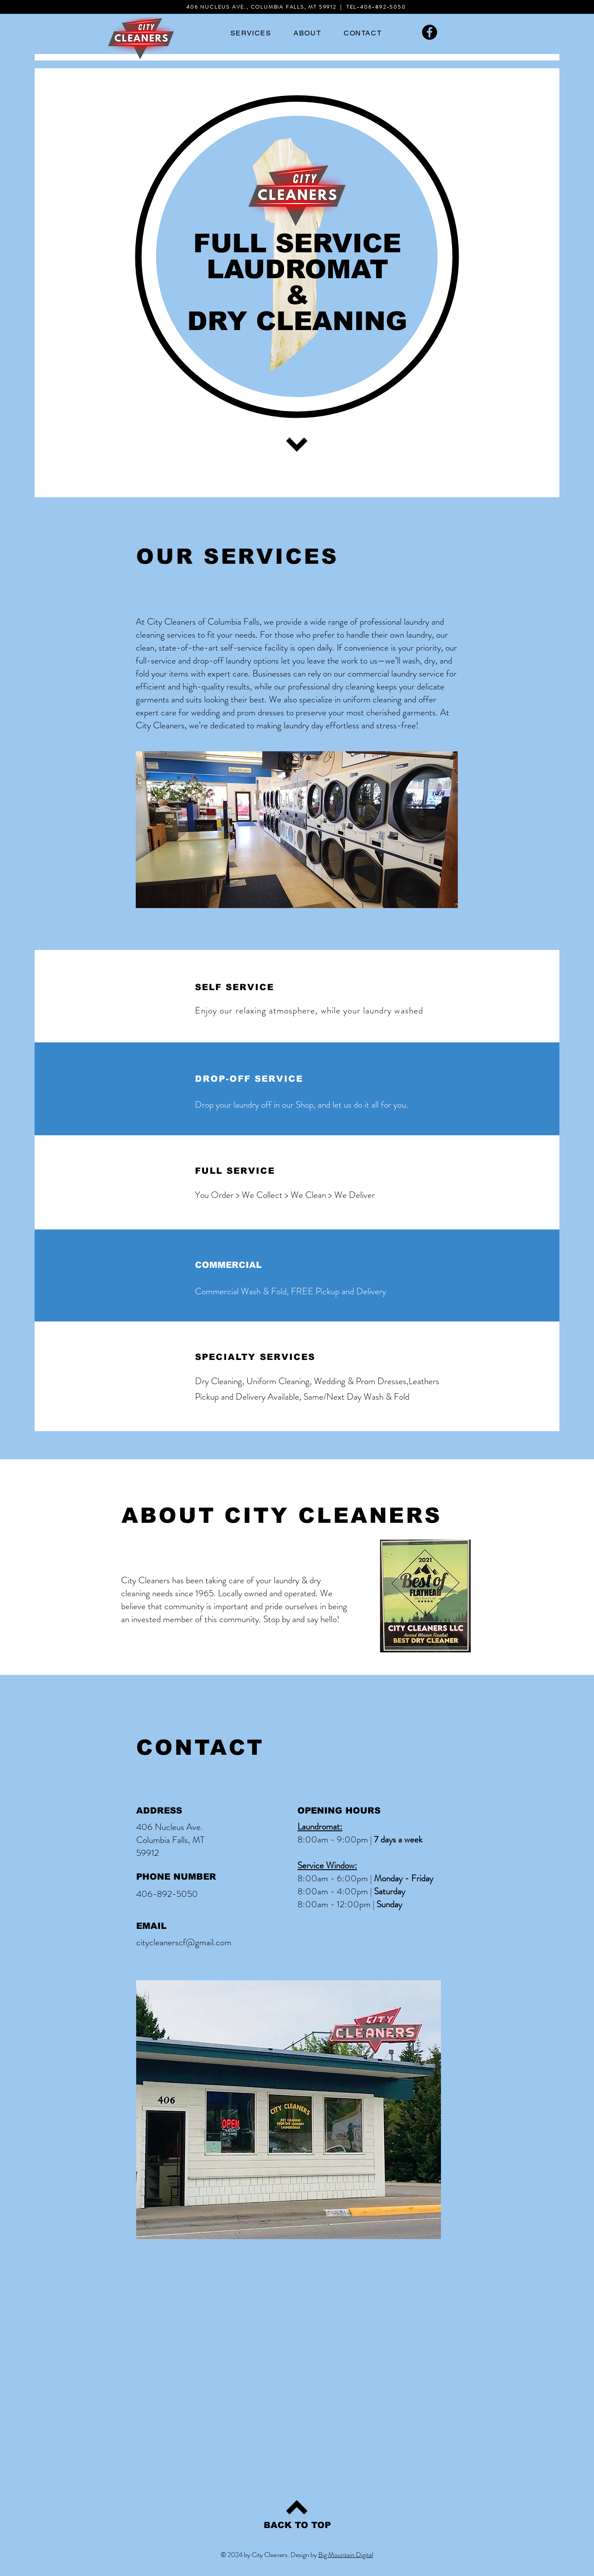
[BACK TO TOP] (297, 2525)
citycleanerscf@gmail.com (183, 1942)
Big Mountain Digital (345, 2555)
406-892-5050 (383, 7)
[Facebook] (429, 32)
